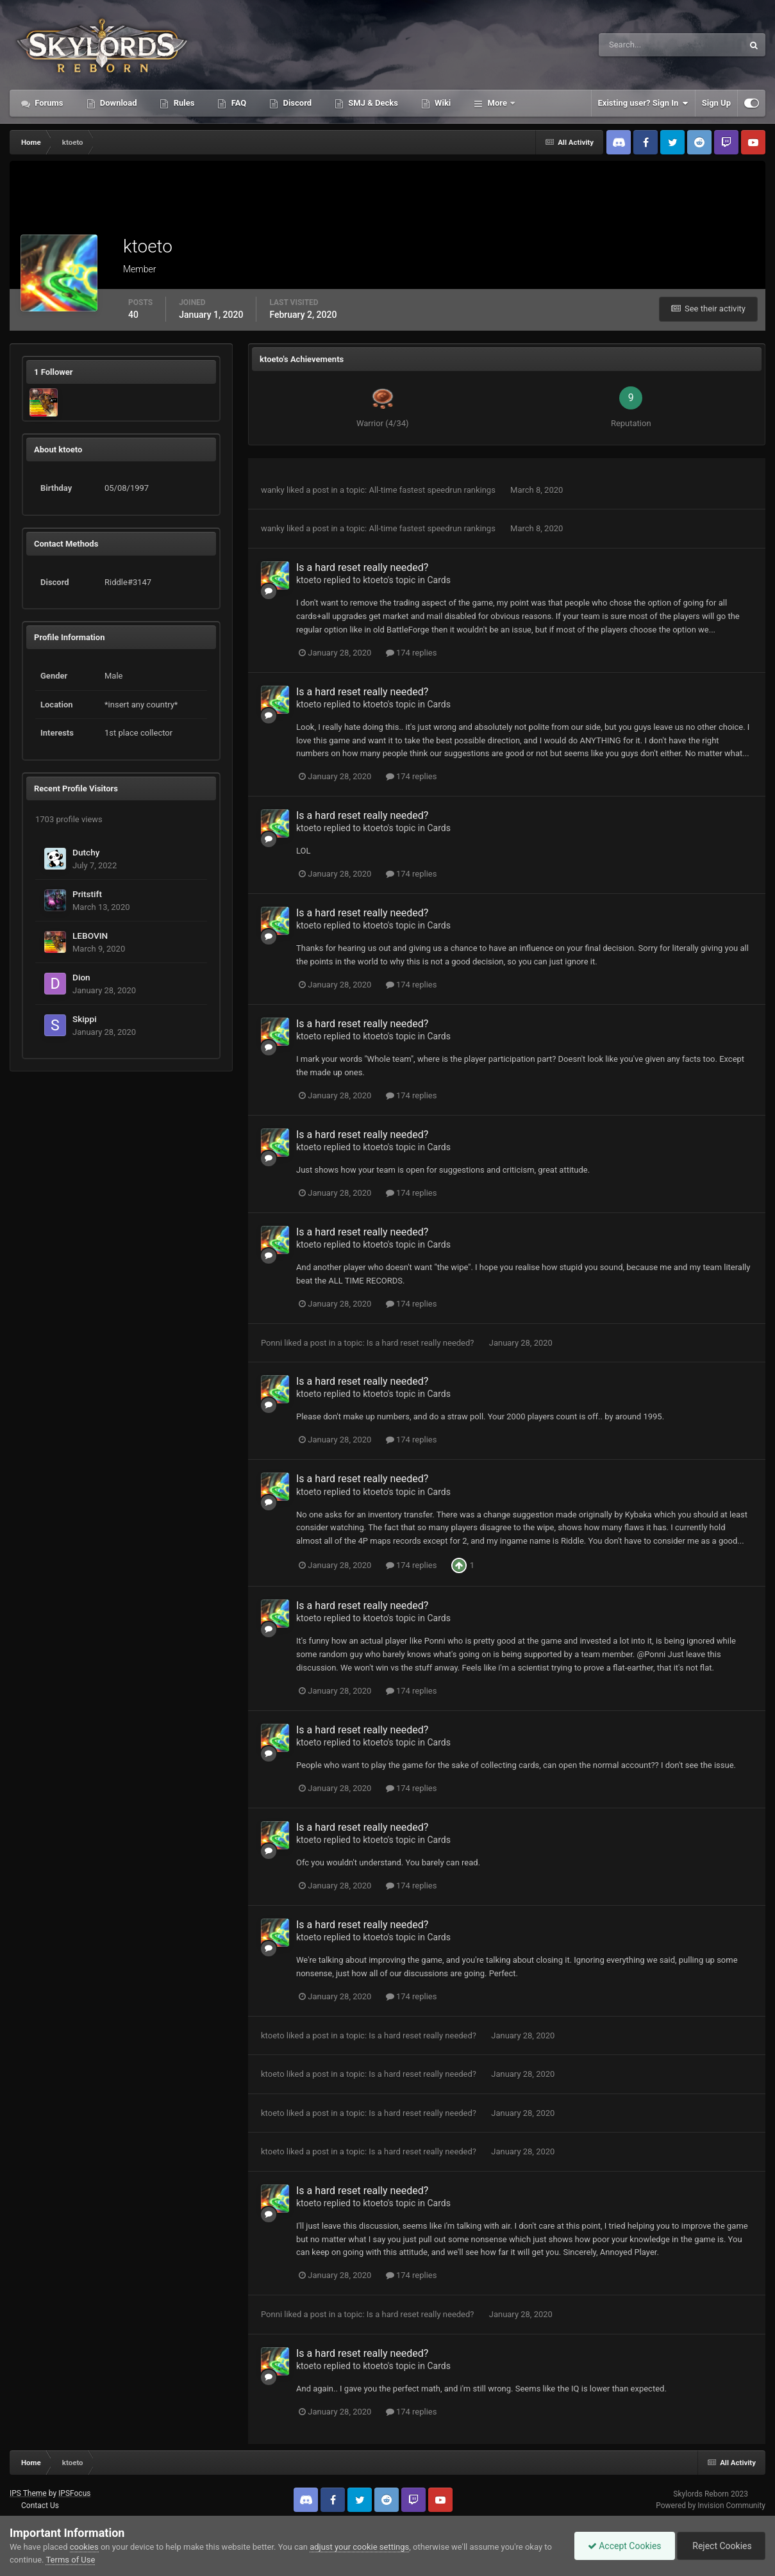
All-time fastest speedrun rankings (433, 490)
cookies (84, 2547)
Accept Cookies (625, 2546)
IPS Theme (28, 2493)
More (497, 103)
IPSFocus (74, 2493)
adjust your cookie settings (359, 2547)
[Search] (632, 44)
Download (117, 103)
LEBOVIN (90, 935)
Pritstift (87, 894)
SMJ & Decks (372, 103)
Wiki (442, 103)
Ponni (271, 1343)
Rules (182, 103)
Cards (438, 580)
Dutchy (85, 852)
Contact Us (40, 2505)
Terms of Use (70, 2559)
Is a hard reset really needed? (362, 567)
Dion (81, 977)
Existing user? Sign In (643, 103)
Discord (296, 103)
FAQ (237, 103)
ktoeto (308, 580)
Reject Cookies (721, 2546)
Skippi (84, 1019)
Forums (48, 103)
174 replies (411, 652)
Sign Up (716, 103)
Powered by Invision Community (710, 2505)
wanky (273, 490)
